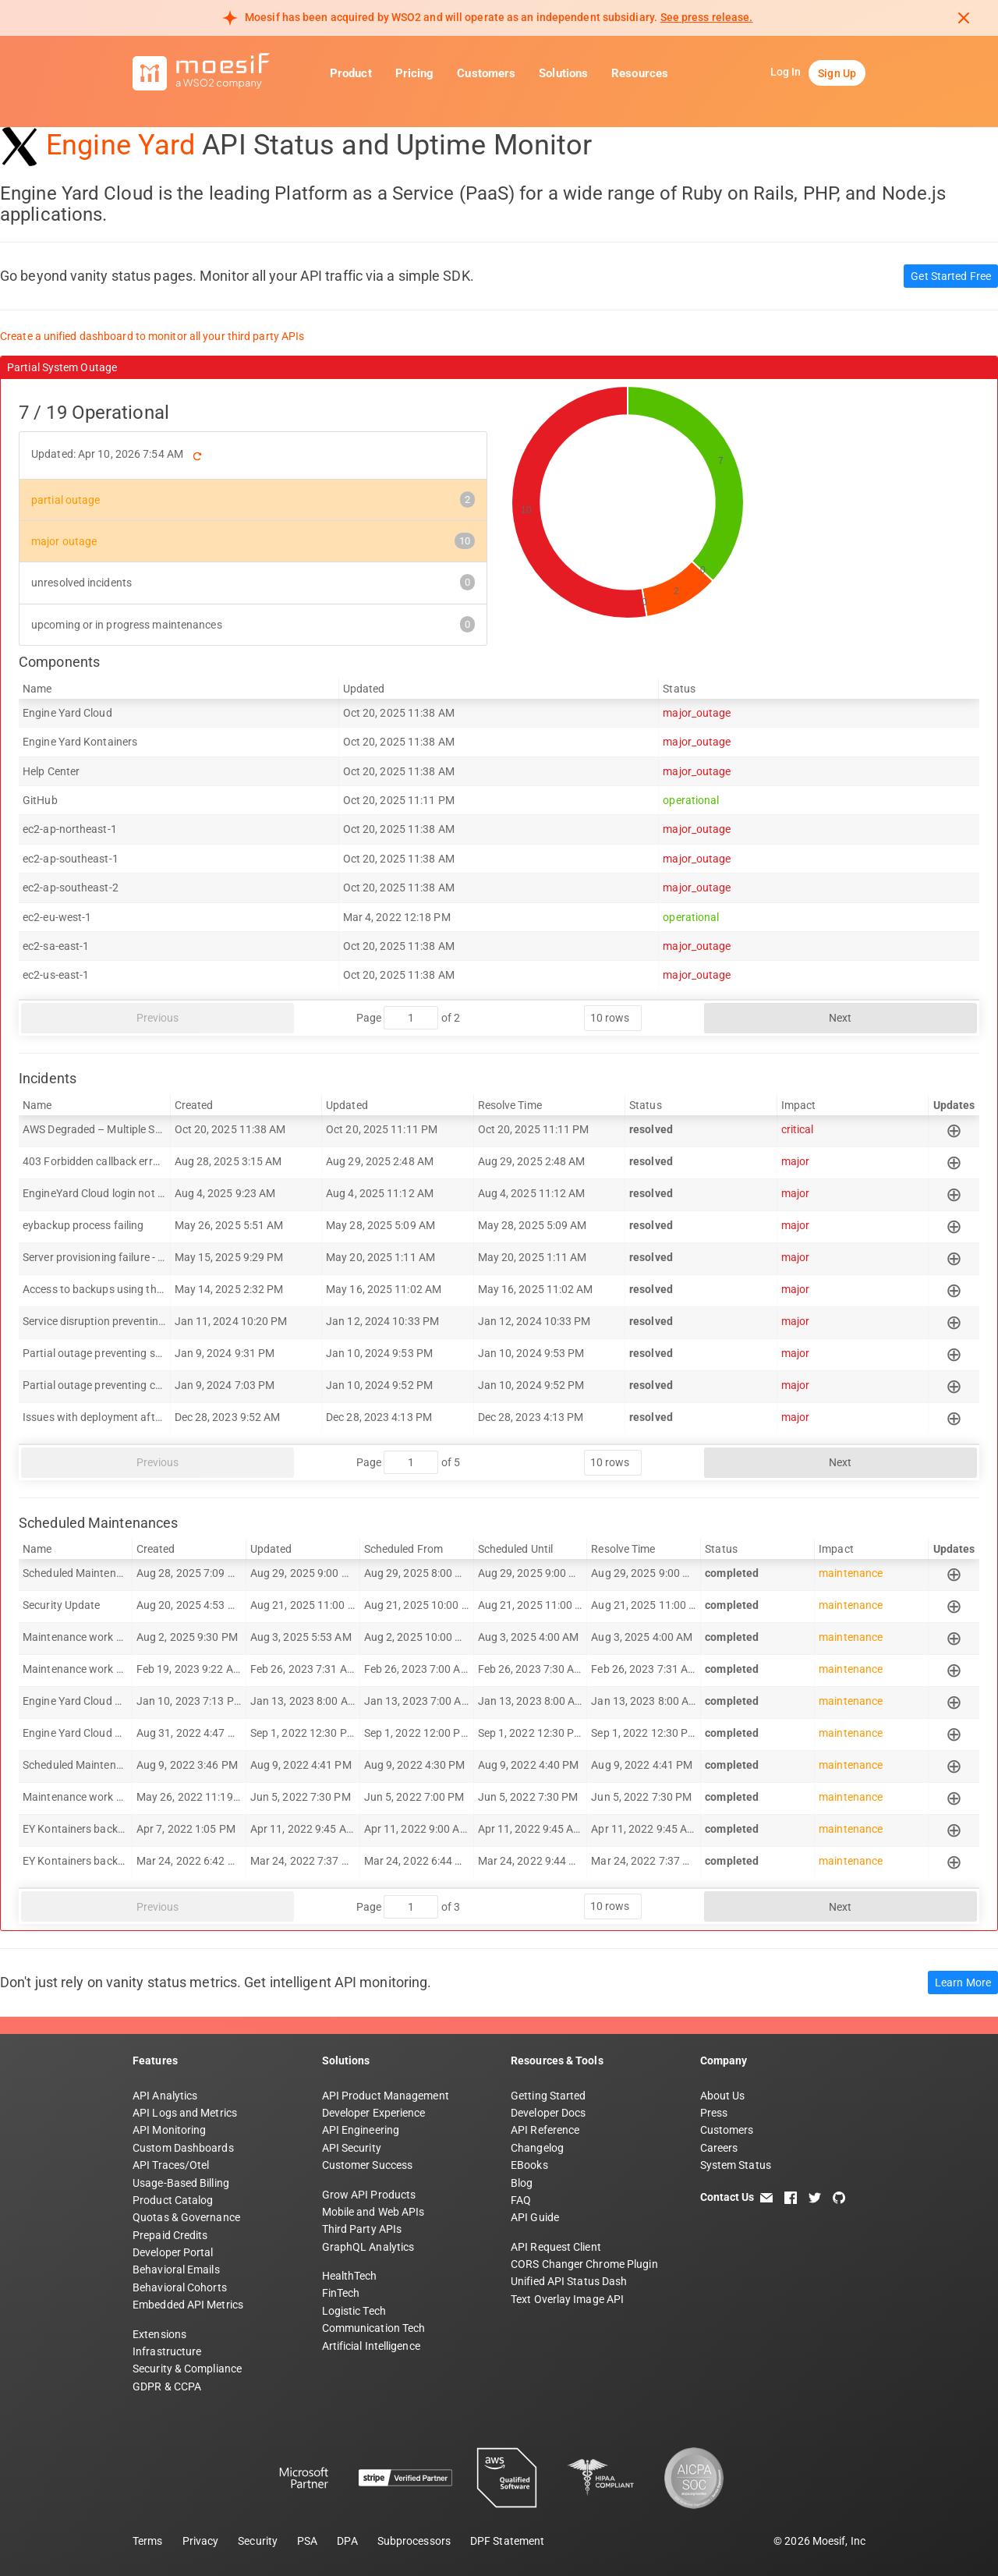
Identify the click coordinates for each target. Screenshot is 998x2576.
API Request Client (556, 2247)
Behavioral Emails (176, 2269)
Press (714, 2113)
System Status (735, 2165)
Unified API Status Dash (569, 2281)
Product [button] (351, 73)
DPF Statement (507, 2541)
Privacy (200, 2541)
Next (840, 1018)
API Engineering (361, 2130)
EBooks (529, 2165)
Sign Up (837, 73)
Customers (486, 73)
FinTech (341, 2293)
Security (258, 2541)
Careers (719, 2148)
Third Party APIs (362, 2229)
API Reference (545, 2130)
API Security (351, 2148)
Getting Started (548, 2095)
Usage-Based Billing (181, 2183)
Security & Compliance (187, 2368)
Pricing (414, 73)
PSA (307, 2541)
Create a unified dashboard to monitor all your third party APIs (152, 336)
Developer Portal (173, 2252)
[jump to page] (411, 1017)
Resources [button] (639, 73)
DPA (347, 2541)
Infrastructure (167, 2351)
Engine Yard (120, 145)
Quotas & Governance (186, 2217)
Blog (522, 2183)
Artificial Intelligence (371, 2346)
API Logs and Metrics (185, 2113)
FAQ (521, 2200)
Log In (786, 72)
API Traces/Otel (171, 2165)
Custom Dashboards (183, 2148)
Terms (148, 2541)
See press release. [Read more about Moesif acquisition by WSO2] (706, 17)
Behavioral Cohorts (180, 2287)
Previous (157, 1018)
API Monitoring (169, 2130)
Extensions (159, 2334)
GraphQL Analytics (368, 2247)
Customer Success (367, 2165)
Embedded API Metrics (188, 2304)
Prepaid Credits (170, 2235)
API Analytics (165, 2095)
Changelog (537, 2148)
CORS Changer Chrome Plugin (584, 2264)
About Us (722, 2095)
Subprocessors (414, 2541)
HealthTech (349, 2276)
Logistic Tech (354, 2311)
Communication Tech (374, 2328)
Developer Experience (374, 2113)
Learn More (963, 1982)
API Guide (535, 2217)
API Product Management (385, 2095)
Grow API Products (369, 2194)
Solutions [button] (563, 73)
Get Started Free (951, 276)
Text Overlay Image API (567, 2299)
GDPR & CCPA (167, 2386)
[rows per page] (613, 1018)
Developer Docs (548, 2113)
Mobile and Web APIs (373, 2212)
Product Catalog (173, 2200)
